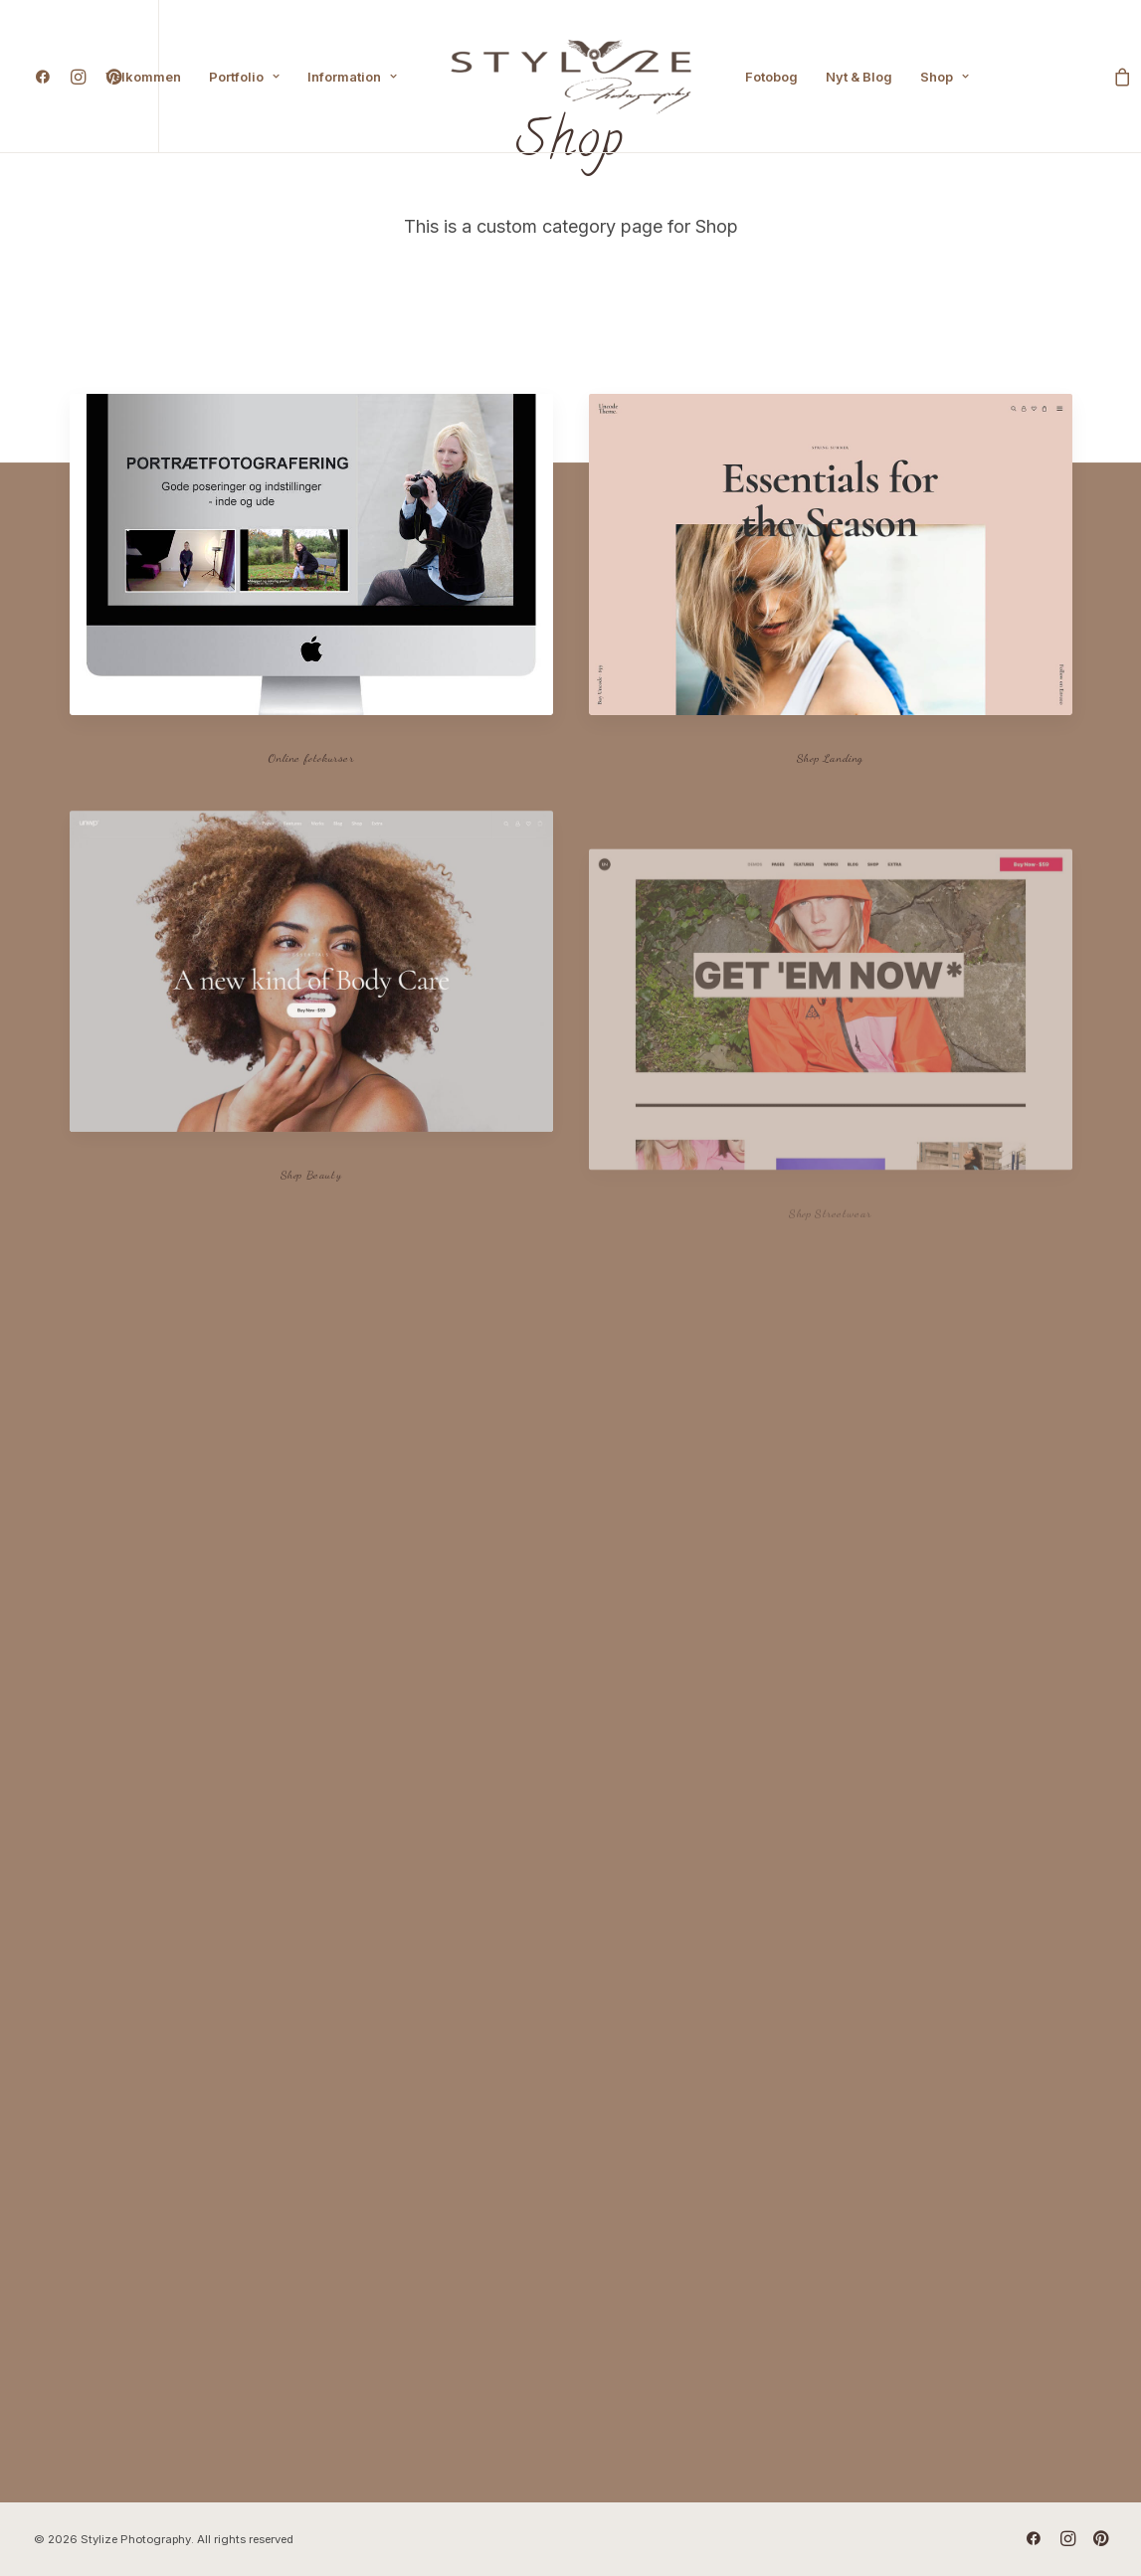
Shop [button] (944, 77)
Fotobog (771, 77)
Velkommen (143, 77)
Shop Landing (830, 758)
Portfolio (244, 77)
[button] (47, 76)
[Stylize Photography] (571, 76)
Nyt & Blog (859, 77)
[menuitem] (47, 76)
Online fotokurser (310, 758)
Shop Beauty (311, 1236)
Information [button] (352, 77)
